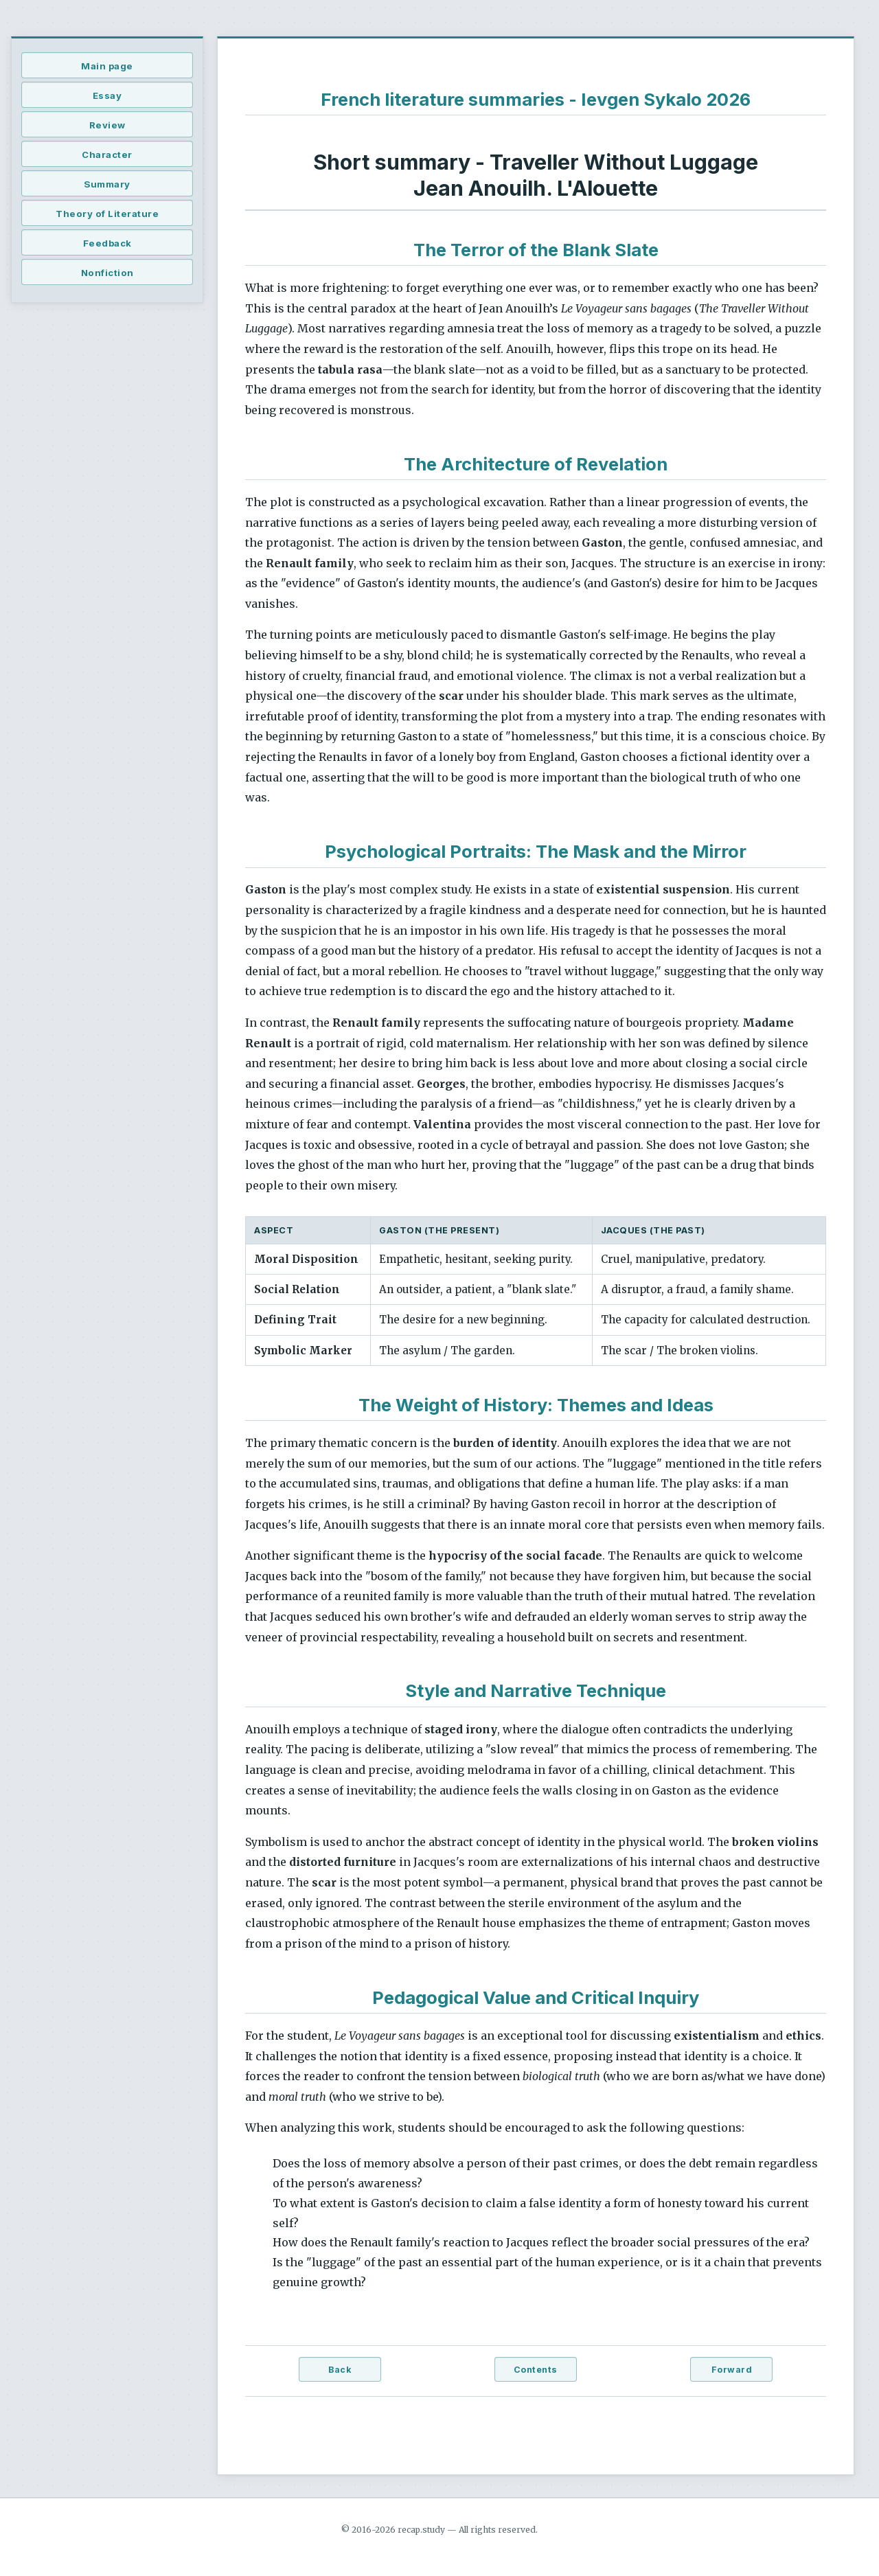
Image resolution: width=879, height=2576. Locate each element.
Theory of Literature (107, 213)
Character (107, 154)
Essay (107, 95)
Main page (107, 65)
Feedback (107, 243)
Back (339, 2369)
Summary (107, 184)
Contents (536, 2369)
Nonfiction (107, 272)
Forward (732, 2369)
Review (107, 124)
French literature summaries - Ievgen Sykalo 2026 (536, 99)
